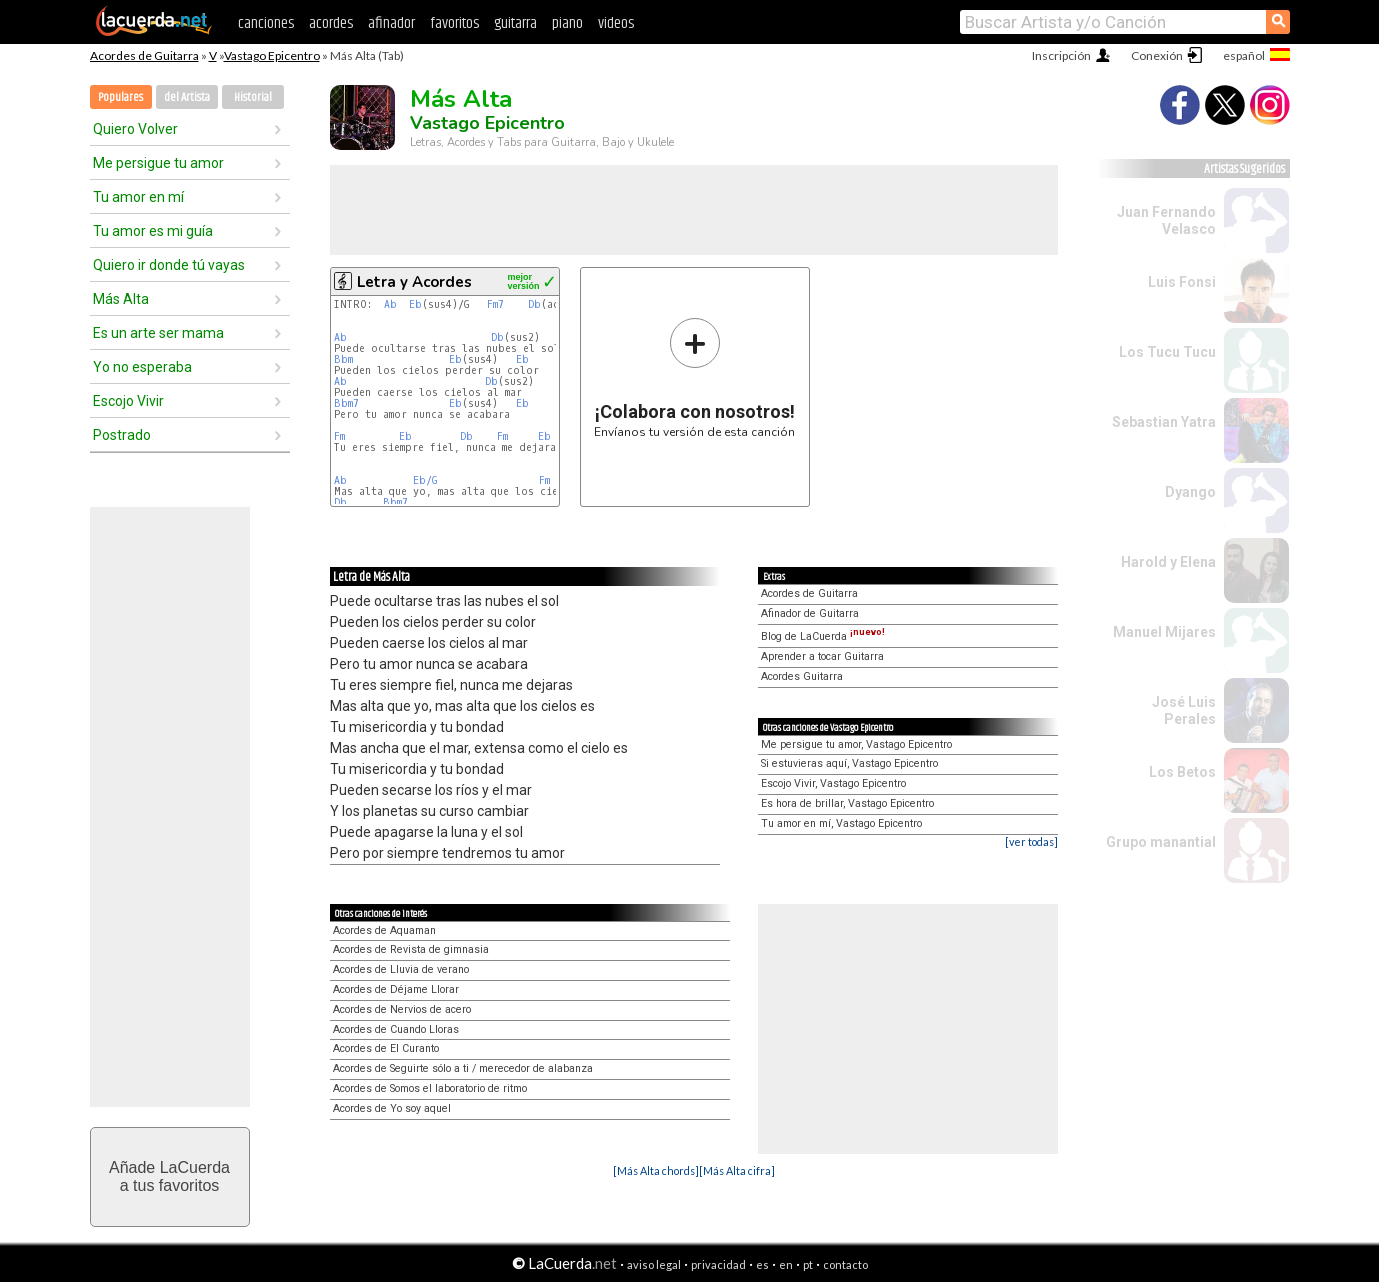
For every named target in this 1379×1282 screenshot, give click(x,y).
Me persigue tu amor (158, 163)
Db (534, 304)
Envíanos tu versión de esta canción (694, 377)
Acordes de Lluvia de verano (401, 969)
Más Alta (121, 299)
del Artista (187, 97)
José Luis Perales (1184, 710)
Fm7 (495, 304)
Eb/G (425, 480)
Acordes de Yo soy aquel (392, 1108)
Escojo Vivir (128, 401)
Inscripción (1061, 55)
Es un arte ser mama (158, 333)
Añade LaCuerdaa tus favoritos (169, 1176)
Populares (120, 97)
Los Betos (1182, 772)
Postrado (122, 435)
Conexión (1157, 55)
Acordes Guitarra (802, 676)
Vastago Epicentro (272, 55)
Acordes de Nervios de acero (402, 1009)
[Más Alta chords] (656, 1170)
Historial (253, 97)
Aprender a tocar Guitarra (822, 656)
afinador (391, 23)
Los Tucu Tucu (1167, 352)
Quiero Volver (135, 129)
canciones (266, 23)
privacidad (718, 1264)
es (762, 1264)
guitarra (515, 23)
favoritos (454, 23)
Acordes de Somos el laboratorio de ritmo (430, 1088)
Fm (339, 436)
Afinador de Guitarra (810, 613)
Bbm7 (346, 403)
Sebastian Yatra (1164, 422)
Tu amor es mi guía (153, 231)
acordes (331, 23)
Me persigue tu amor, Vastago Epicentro (856, 744)
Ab (390, 304)
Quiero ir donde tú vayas (169, 265)
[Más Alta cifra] (737, 1170)
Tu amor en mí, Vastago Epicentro (841, 823)
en (786, 1264)
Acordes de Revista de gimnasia (411, 949)
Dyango (1190, 492)
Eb (415, 304)
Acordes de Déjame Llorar (396, 989)
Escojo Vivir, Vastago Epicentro (833, 783)
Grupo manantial (1161, 842)
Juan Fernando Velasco (1166, 220)
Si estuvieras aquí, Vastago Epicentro (849, 763)
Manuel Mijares (1164, 632)
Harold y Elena (1168, 562)
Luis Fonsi (1182, 282)
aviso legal (654, 1264)
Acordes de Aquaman (384, 930)
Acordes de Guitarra (144, 55)
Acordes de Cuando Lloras (396, 1029)
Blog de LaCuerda (823, 636)
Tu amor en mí (138, 197)
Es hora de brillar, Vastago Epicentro (847, 803)
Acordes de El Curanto (386, 1048)
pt (808, 1264)
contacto (845, 1264)
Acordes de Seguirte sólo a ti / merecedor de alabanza (463, 1068)
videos (616, 23)
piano (567, 23)
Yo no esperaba (142, 367)
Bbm (343, 359)
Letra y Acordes (414, 282)
